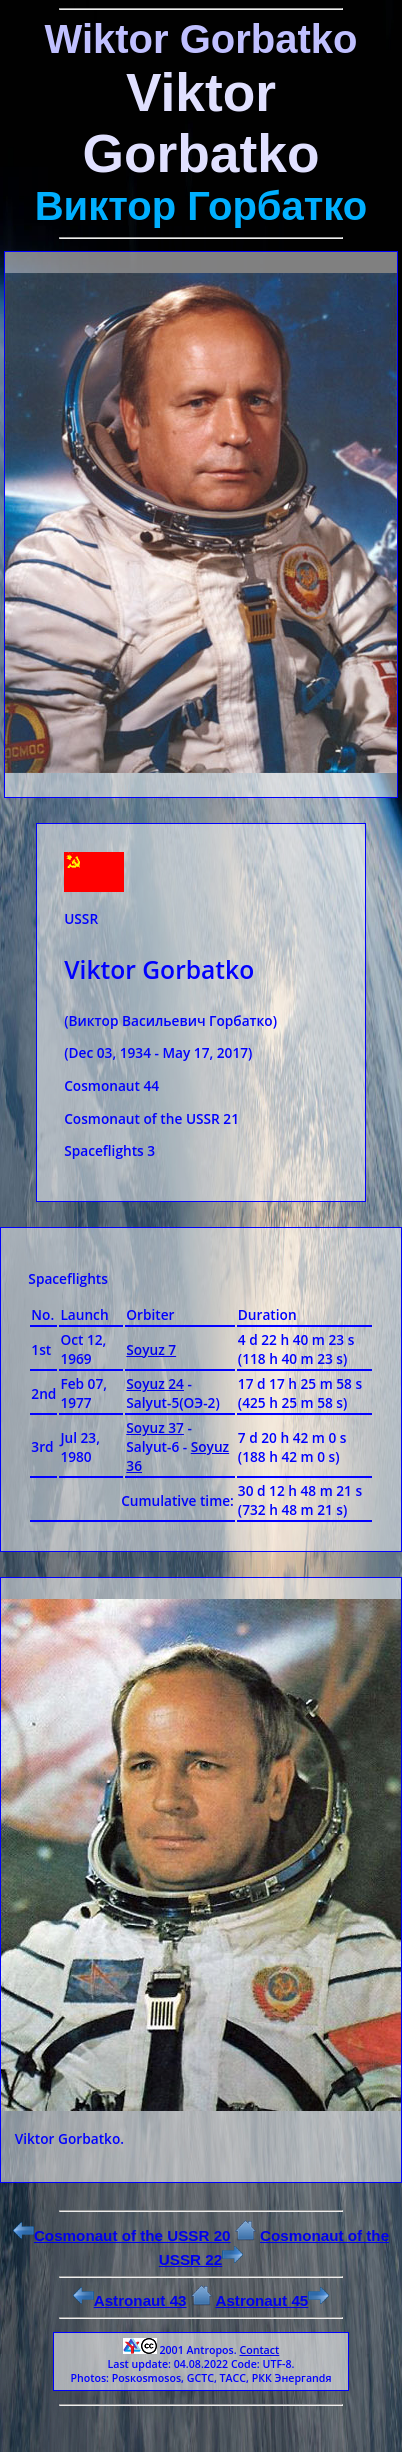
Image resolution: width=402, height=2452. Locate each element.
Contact (259, 2350)
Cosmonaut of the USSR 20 (122, 2235)
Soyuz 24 (155, 1383)
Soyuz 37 (155, 1427)
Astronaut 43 (130, 2300)
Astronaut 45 (272, 2300)
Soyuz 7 (151, 1349)
